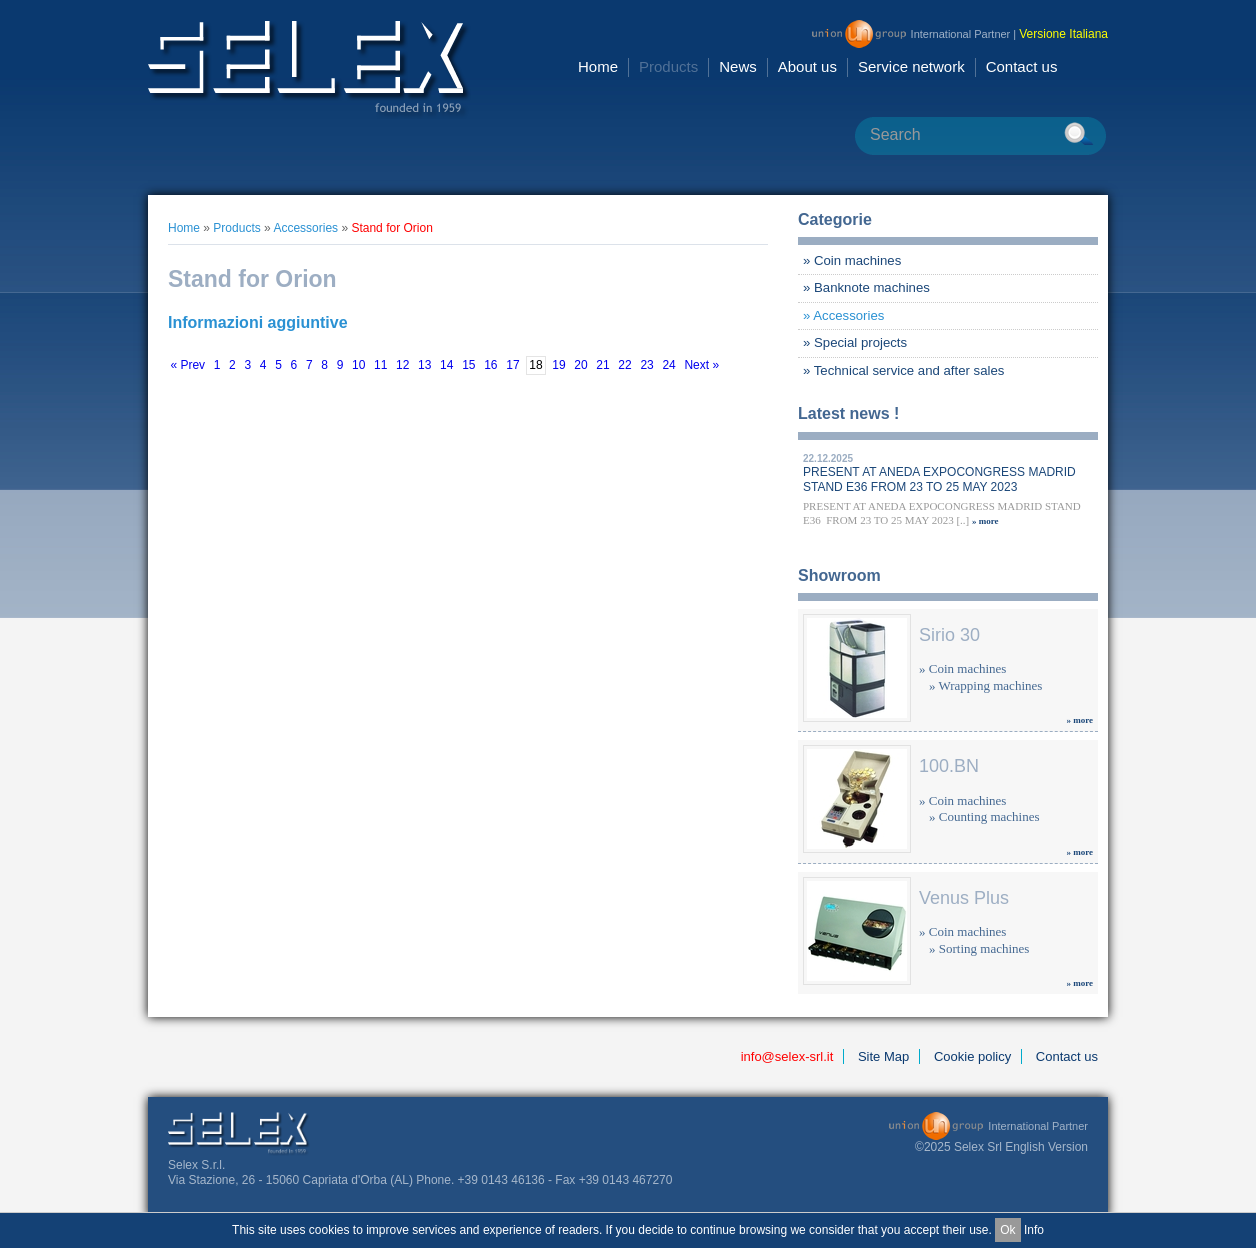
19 (558, 366)
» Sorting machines (979, 948)
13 (424, 366)
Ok (1007, 1230)
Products (668, 66)
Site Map (883, 1056)
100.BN (949, 766)
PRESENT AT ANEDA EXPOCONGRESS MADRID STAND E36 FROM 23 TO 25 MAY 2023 (939, 479)
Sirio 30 (949, 635)
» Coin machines (852, 260)
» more (985, 521)
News (738, 66)
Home (598, 66)
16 (490, 366)
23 (646, 366)
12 (402, 366)
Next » (701, 366)
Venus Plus (964, 898)
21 (602, 366)
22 (624, 366)
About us (807, 66)
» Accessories (843, 315)
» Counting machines (984, 816)
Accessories (305, 228)
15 (468, 366)
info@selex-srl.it (787, 1056)
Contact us (1022, 66)
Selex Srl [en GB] (309, 69)
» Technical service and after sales (903, 370)
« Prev (187, 366)
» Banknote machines (866, 287)
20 (580, 366)
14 (446, 366)
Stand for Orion (391, 228)
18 (535, 366)
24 (668, 366)
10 (358, 366)
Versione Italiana (1063, 34)
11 (380, 366)
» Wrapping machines (985, 685)
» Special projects (855, 342)
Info (1034, 1230)
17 (512, 366)
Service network (911, 66)
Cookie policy (972, 1056)
